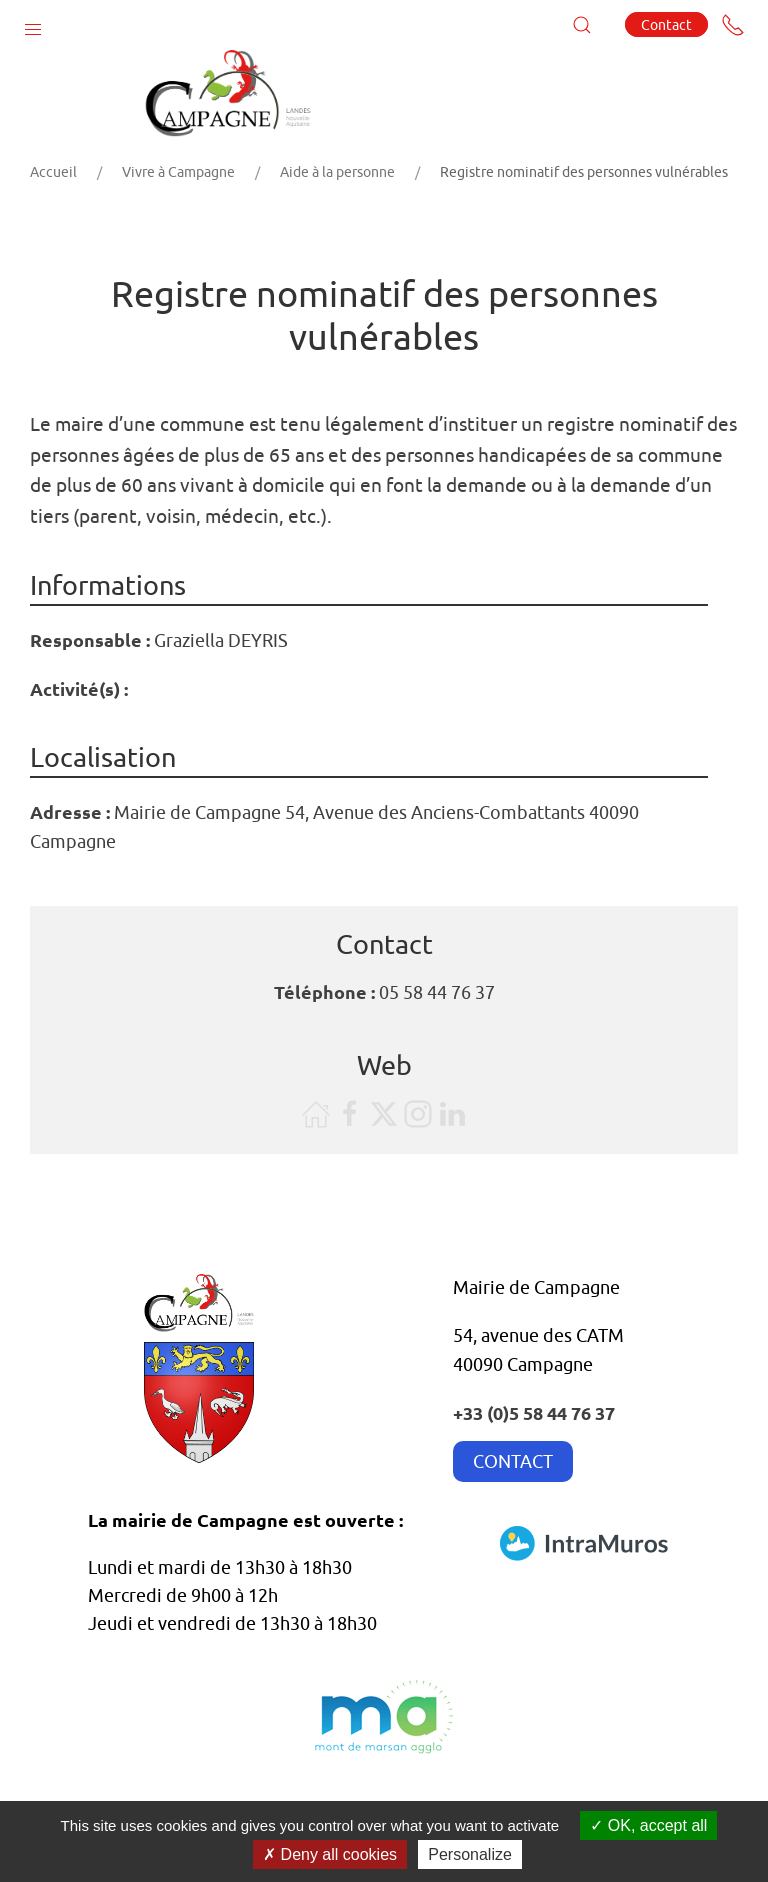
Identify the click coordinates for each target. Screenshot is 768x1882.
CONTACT (513, 1461)
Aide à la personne (337, 172)
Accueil (53, 172)
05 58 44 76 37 (437, 992)
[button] (33, 25)
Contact (666, 24)
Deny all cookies (330, 1854)
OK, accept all (648, 1825)
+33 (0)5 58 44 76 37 (534, 1412)
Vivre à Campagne (178, 172)
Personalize (470, 1854)
